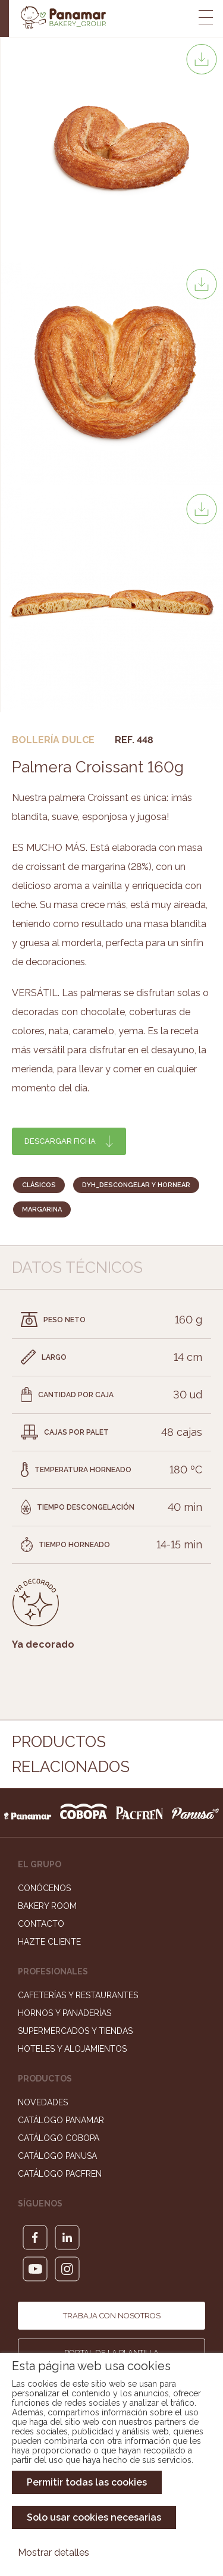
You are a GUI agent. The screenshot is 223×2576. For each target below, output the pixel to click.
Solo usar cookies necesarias (94, 2517)
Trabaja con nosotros (112, 2315)
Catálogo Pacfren (60, 2174)
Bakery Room (47, 1906)
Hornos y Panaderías (64, 2013)
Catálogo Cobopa (58, 2138)
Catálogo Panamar (61, 2120)
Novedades (43, 2102)
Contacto (41, 1924)
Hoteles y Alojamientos (72, 2049)
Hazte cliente (49, 1941)
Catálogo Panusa (57, 2156)
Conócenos (44, 1888)
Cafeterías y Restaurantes (78, 1995)
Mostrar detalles (53, 2552)
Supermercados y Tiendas (75, 2031)
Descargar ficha (60, 1141)
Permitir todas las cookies (87, 2482)
